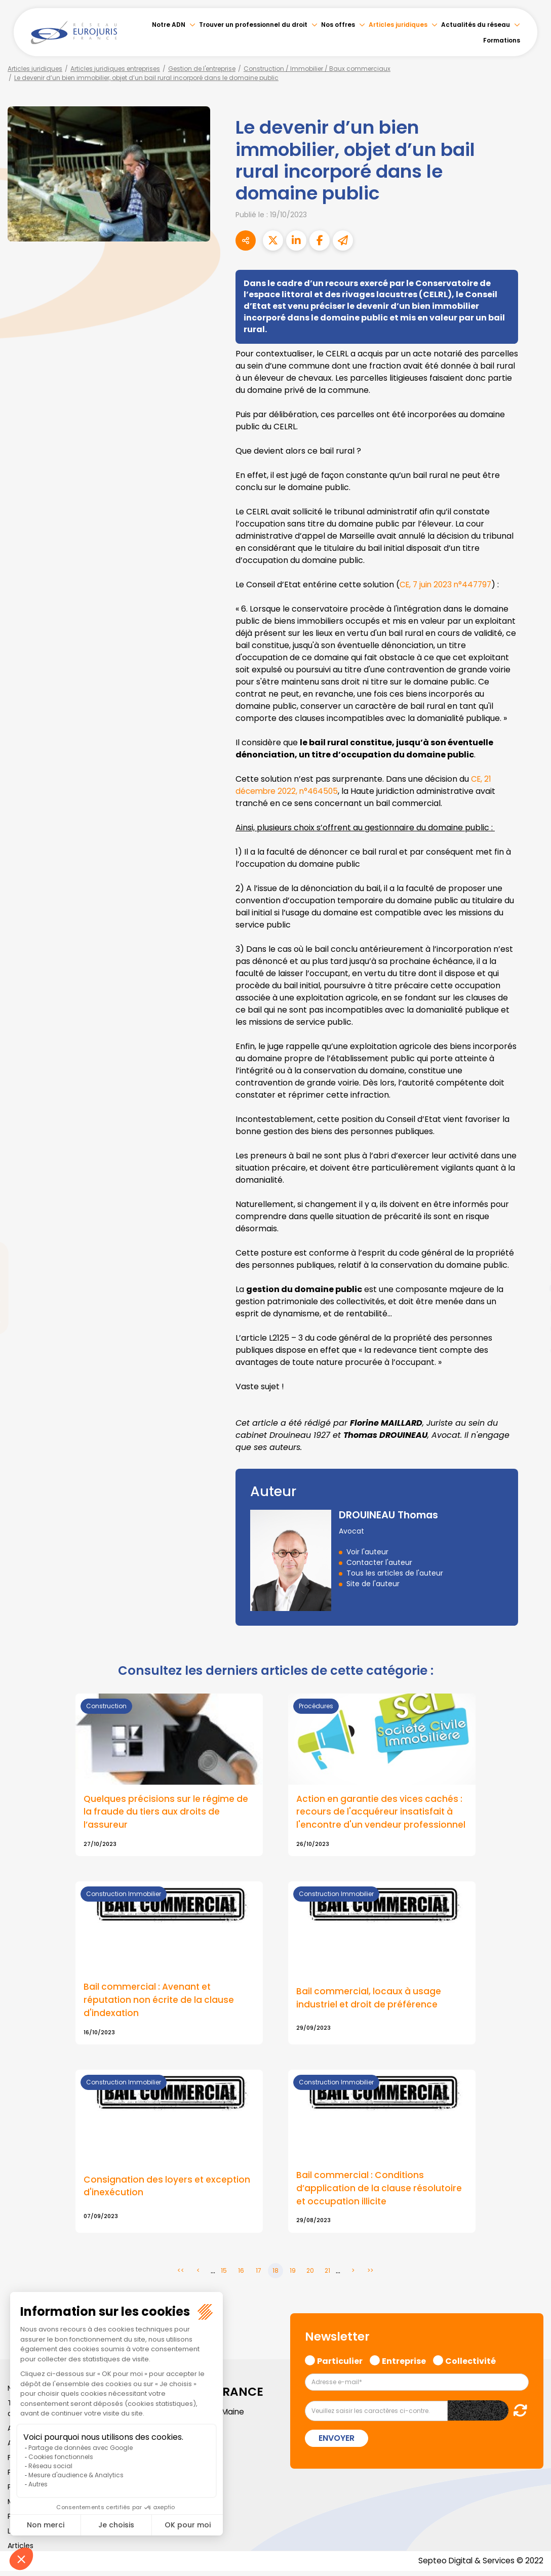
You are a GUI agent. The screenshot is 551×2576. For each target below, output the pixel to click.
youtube (531, 1288)
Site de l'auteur (373, 1584)
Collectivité (470, 2364)
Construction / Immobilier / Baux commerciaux (317, 68)
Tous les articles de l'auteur (394, 1573)
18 (275, 2275)
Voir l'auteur (367, 1552)
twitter (531, 1247)
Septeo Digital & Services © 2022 (479, 2565)
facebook (531, 1227)
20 (310, 2275)
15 (224, 2275)
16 (241, 2275)
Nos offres (338, 24)
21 (327, 2275)
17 (258, 2275)
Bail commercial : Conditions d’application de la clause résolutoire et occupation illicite (380, 2191)
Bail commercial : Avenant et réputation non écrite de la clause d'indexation (161, 2002)
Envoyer (337, 2442)
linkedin (531, 1268)
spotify (531, 1328)
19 (293, 2275)
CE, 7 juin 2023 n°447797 (448, 584)
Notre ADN (168, 24)
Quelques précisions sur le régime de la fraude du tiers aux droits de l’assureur (167, 1812)
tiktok (531, 1349)
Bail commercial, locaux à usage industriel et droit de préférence (369, 2000)
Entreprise (404, 2364)
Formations (501, 40)
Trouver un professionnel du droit (253, 24)
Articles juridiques (398, 24)
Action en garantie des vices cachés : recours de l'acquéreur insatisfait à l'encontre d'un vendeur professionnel (381, 1812)
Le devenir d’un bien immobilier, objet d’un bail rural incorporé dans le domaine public (146, 77)
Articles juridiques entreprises (115, 68)
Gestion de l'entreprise (201, 68)
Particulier (340, 2364)
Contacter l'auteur (379, 1562)
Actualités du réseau (475, 24)
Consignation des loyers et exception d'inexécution (169, 2190)
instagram (531, 1308)
